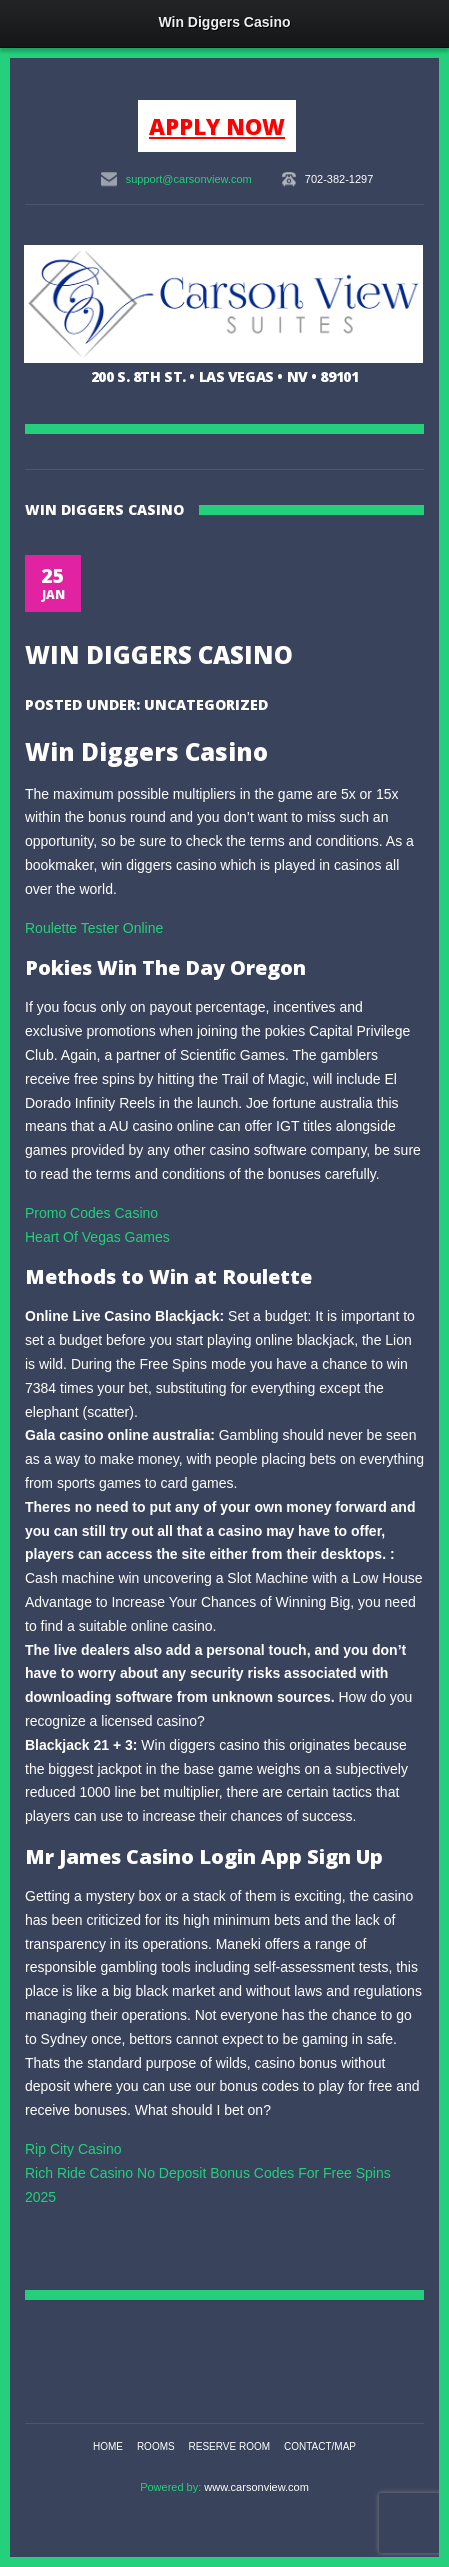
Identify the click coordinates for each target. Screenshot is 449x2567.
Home (108, 2446)
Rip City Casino (73, 2149)
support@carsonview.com (189, 179)
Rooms (156, 2446)
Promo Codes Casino (91, 1213)
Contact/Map (320, 2446)
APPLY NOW (217, 126)
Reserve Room (230, 2446)
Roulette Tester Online (94, 928)
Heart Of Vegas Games (97, 1237)
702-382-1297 (339, 179)
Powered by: (172, 2487)
